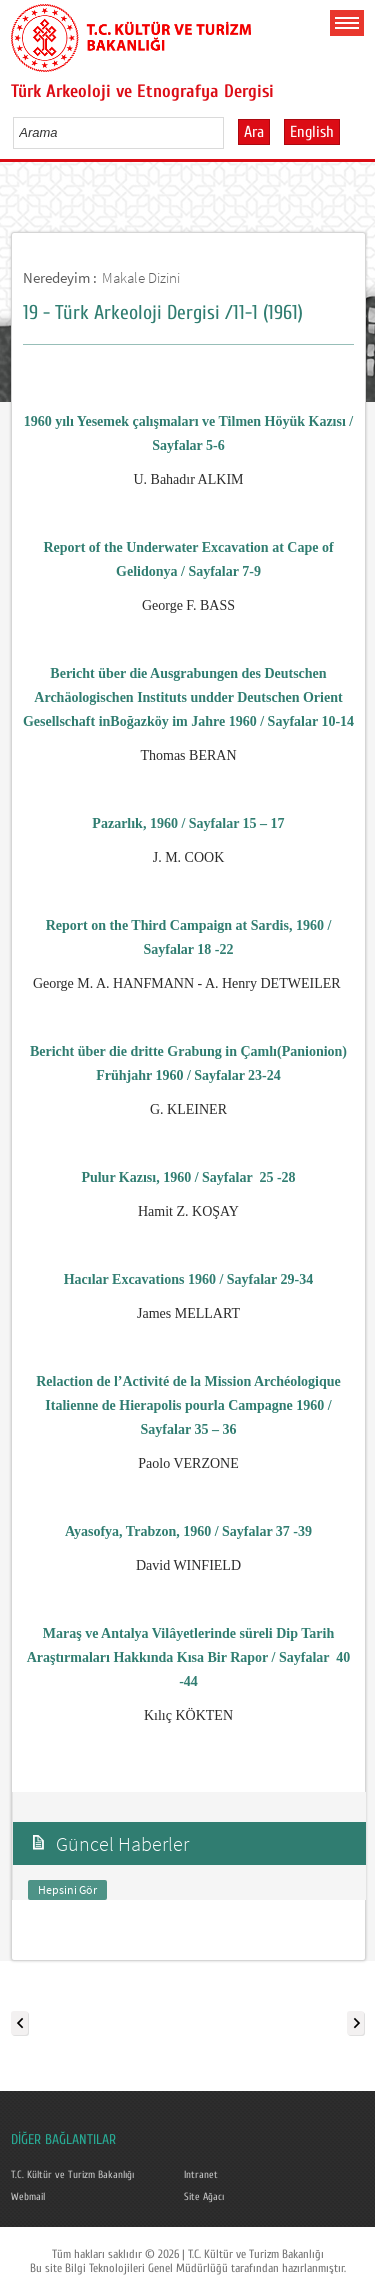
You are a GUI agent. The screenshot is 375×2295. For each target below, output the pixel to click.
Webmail (28, 2197)
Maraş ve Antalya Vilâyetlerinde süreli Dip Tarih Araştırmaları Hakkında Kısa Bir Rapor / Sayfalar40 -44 (189, 1657)
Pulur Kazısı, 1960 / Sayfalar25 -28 (188, 1177)
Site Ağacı (204, 2197)
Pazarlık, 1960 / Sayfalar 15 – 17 (188, 823)
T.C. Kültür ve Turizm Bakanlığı (72, 2175)
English (312, 132)
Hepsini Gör (67, 1889)
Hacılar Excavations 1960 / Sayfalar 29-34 (189, 1279)
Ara (254, 132)
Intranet (201, 2175)
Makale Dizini (141, 277)
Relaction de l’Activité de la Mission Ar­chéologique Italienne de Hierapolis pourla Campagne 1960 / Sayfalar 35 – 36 (188, 1405)
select (229, 132)
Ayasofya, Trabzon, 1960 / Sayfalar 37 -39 (188, 1531)
